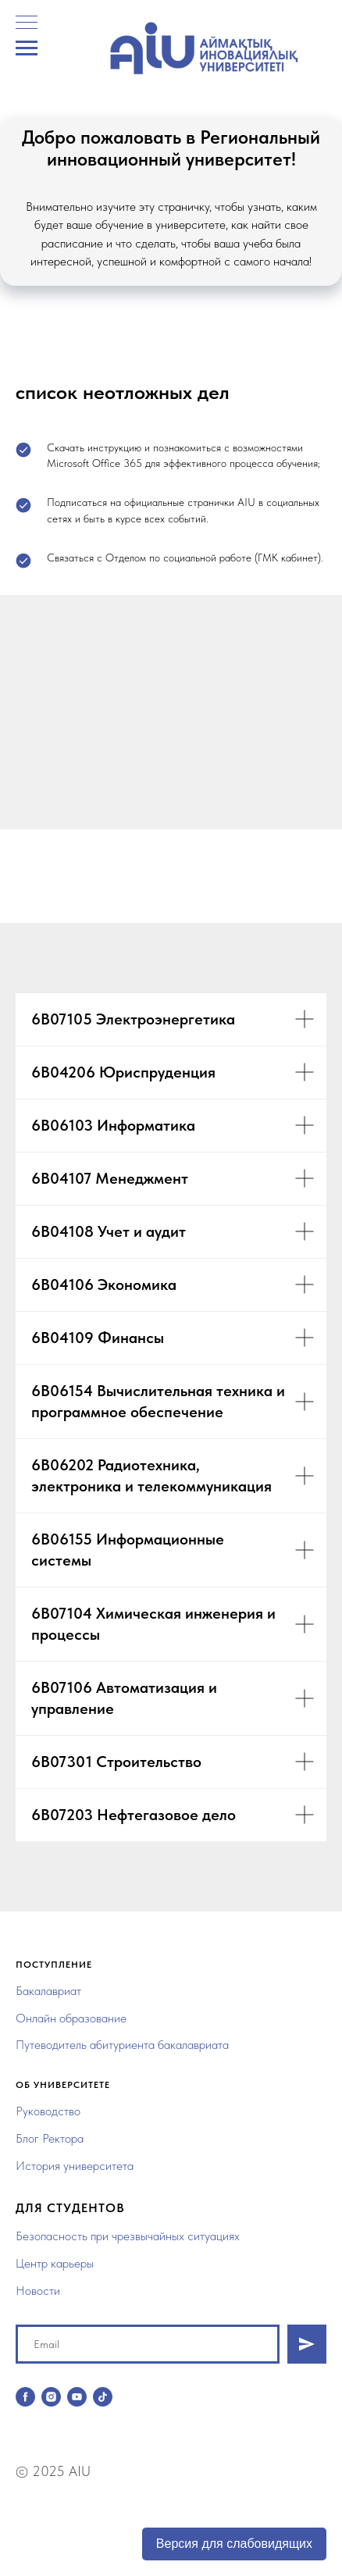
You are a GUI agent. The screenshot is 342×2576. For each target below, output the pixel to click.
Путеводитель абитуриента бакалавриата (122, 2044)
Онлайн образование (71, 2018)
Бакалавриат (48, 1990)
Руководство (48, 2111)
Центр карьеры (55, 2263)
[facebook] (25, 2397)
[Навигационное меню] (26, 48)
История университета (75, 2165)
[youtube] (77, 2397)
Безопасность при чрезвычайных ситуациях (128, 2236)
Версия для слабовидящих (234, 2543)
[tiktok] (102, 2397)
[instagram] (51, 2397)
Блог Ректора (50, 2138)
